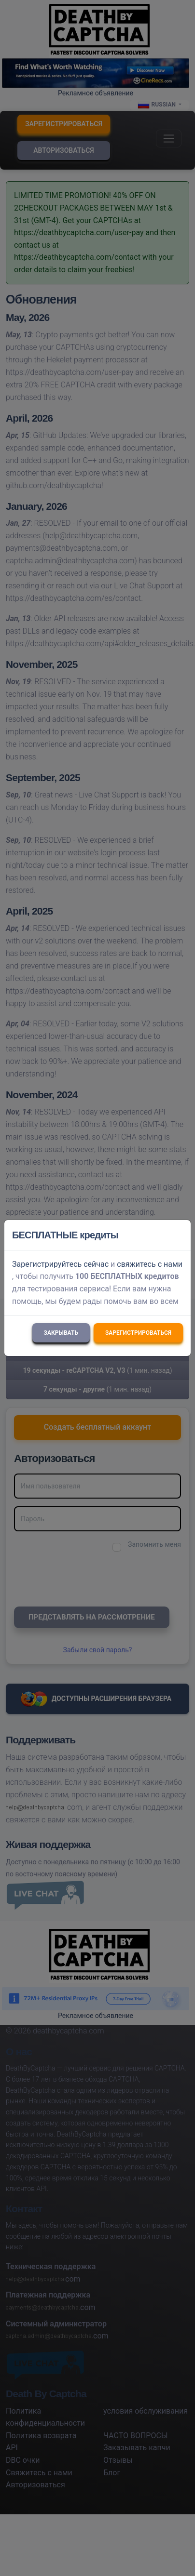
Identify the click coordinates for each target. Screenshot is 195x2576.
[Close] (179, 1235)
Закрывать (61, 1332)
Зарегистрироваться (138, 1332)
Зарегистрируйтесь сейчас (60, 1264)
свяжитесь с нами (149, 1264)
